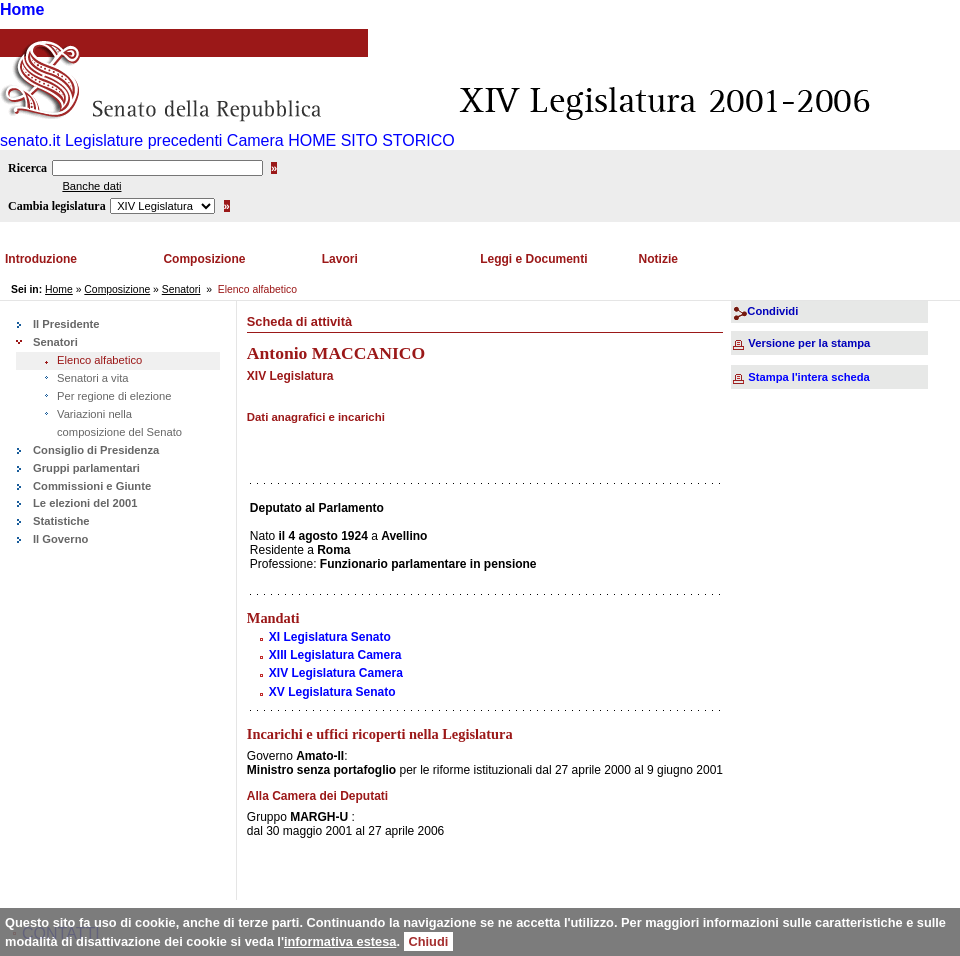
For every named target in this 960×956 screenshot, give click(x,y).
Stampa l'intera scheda (808, 377)
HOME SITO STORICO (371, 140)
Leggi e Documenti (533, 259)
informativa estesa (340, 941)
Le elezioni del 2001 (85, 503)
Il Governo (60, 539)
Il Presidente (66, 324)
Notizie (658, 259)
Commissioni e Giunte (92, 486)
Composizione (204, 259)
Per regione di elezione (114, 396)
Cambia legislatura (57, 206)
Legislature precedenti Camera (174, 140)
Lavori (340, 259)
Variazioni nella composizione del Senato (119, 423)
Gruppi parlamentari (86, 468)
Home (22, 9)
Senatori (181, 289)
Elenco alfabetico (99, 360)
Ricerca (27, 168)
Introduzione (41, 259)
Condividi (772, 311)
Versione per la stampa (809, 343)
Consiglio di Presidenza (96, 450)
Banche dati (91, 186)
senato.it (30, 140)
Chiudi (429, 941)
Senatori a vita (93, 378)
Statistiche (61, 521)
